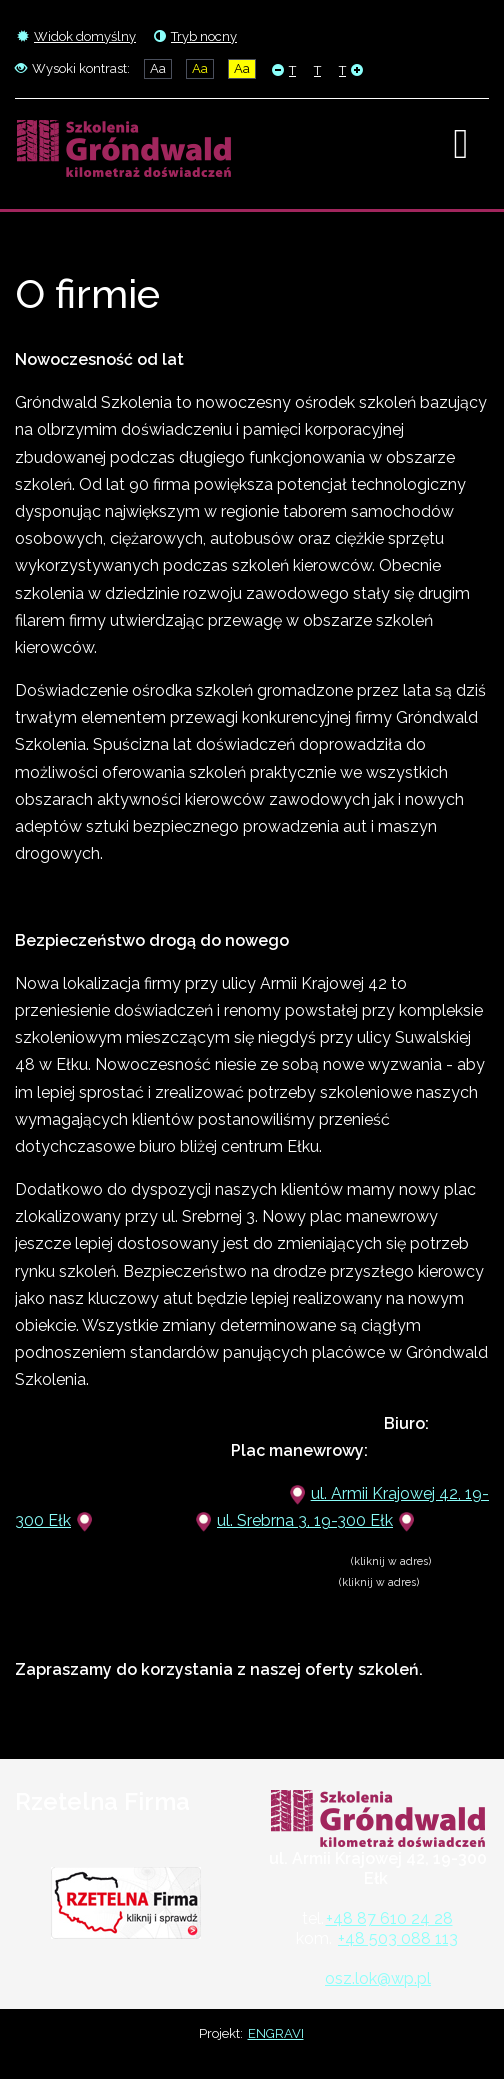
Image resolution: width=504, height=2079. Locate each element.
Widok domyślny (76, 36)
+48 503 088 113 (398, 1938)
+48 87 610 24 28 (389, 1918)
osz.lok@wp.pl (378, 1978)
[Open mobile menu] (461, 144)
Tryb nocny (195, 36)
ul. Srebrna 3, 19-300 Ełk (305, 1520)
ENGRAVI (276, 2033)
